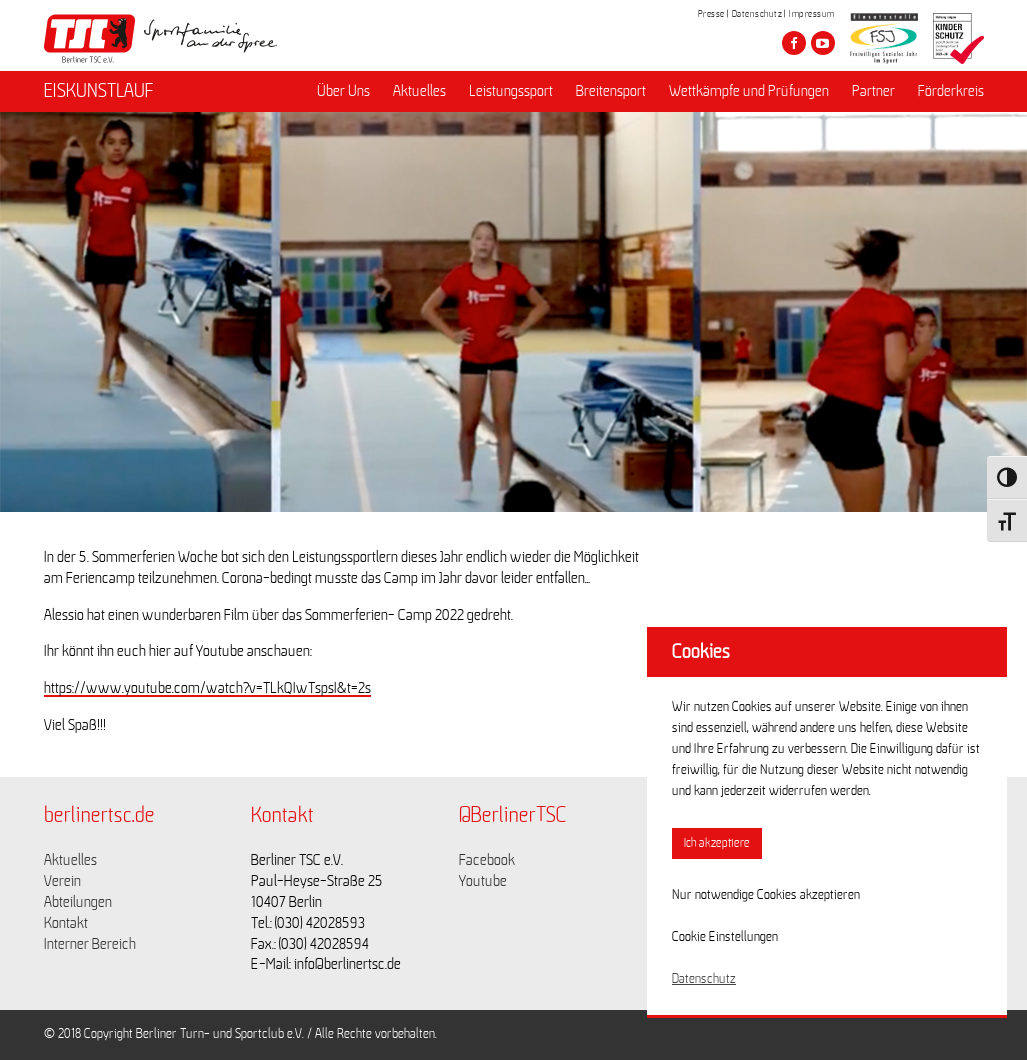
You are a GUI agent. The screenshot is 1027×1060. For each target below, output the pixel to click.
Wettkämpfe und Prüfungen (749, 91)
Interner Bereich (90, 944)
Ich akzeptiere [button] (717, 843)
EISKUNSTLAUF (99, 91)
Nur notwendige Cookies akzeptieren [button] (766, 895)
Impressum (812, 14)
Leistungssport (511, 91)
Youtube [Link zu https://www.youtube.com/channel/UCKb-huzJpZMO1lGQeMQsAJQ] (483, 881)
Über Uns (343, 91)
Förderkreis (951, 91)
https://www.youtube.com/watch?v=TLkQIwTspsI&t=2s (207, 688)
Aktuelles (419, 91)
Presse (711, 14)
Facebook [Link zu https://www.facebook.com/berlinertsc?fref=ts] (487, 860)
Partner (873, 91)
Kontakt (66, 923)
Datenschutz (757, 14)
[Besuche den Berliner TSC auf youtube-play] (823, 43)
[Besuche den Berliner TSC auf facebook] (794, 43)
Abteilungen (78, 902)
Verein (62, 881)
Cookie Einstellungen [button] (725, 937)
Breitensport (611, 91)
